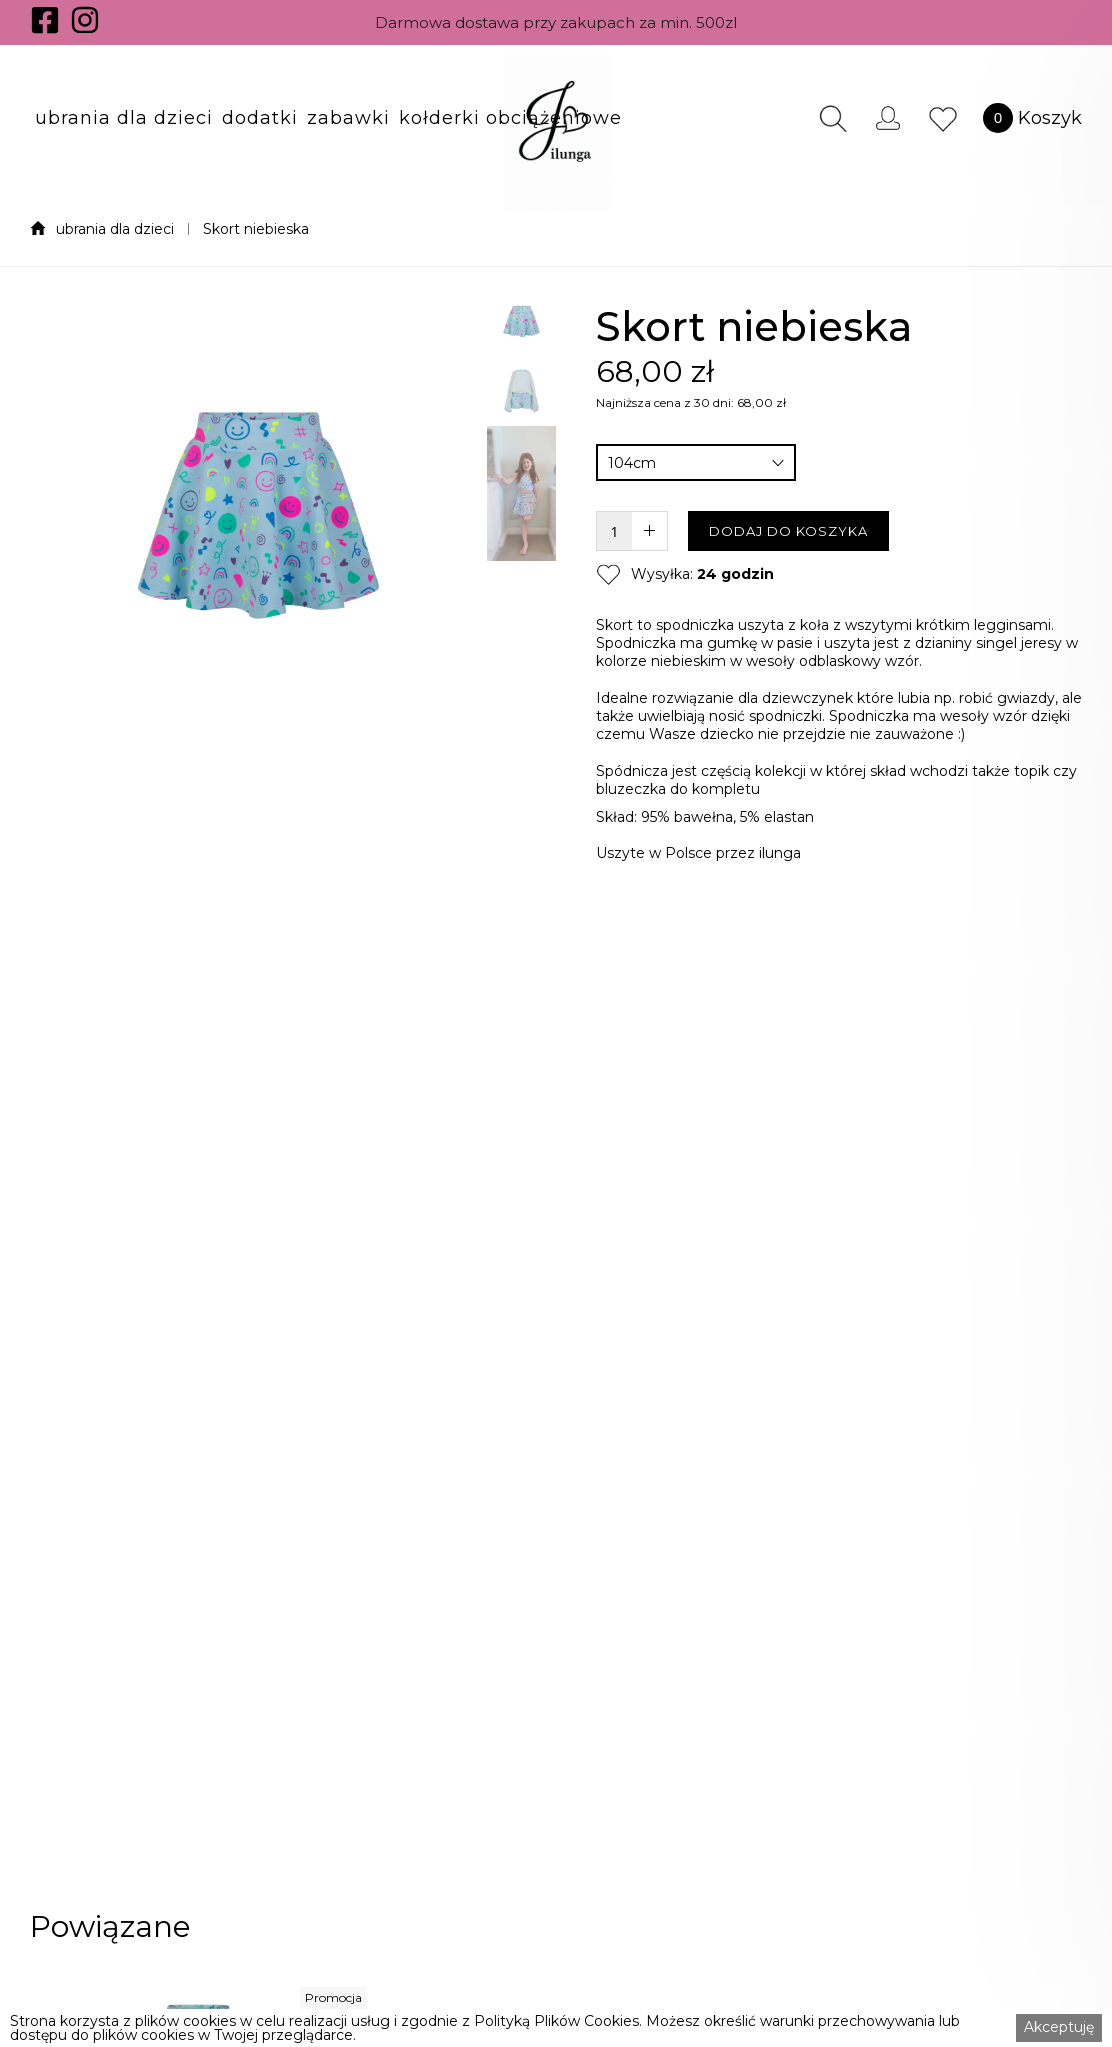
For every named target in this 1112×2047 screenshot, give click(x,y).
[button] (124, 118)
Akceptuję (1059, 2027)
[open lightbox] (258, 952)
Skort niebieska (256, 229)
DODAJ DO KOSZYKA (788, 531)
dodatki (260, 118)
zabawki (348, 118)
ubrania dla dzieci (124, 118)
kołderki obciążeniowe (510, 118)
